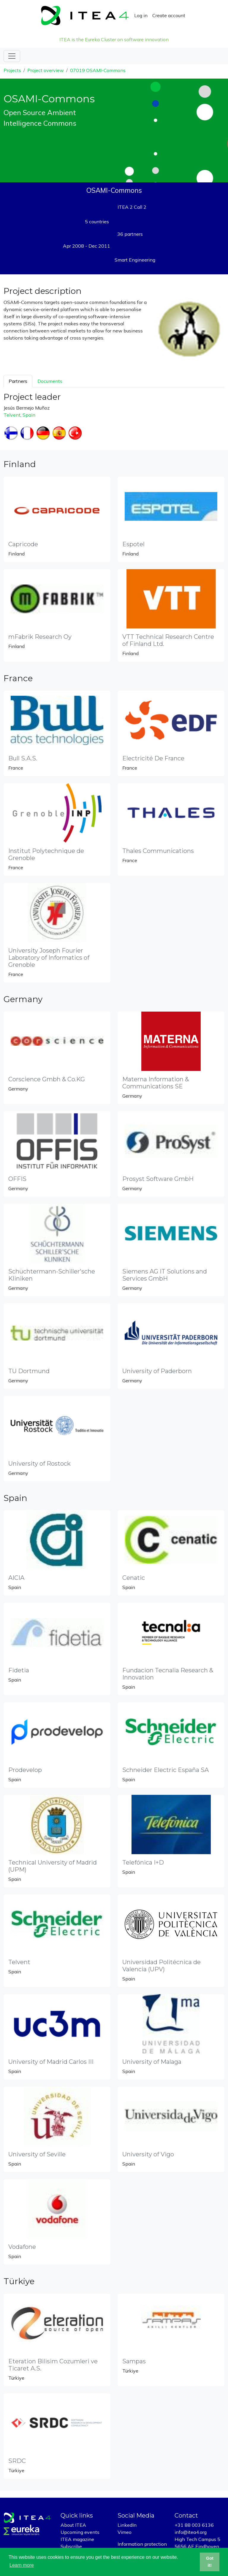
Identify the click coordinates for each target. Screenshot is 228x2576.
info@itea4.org (191, 2532)
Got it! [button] (209, 2562)
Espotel (133, 544)
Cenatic (133, 1577)
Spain (29, 415)
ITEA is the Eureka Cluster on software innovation (114, 39)
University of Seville (37, 2154)
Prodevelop (25, 1769)
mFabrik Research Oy (40, 636)
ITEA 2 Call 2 (132, 207)
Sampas (134, 2361)
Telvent (12, 415)
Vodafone (22, 2246)
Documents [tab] (49, 381)
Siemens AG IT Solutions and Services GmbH (164, 1275)
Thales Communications (158, 850)
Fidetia (18, 1670)
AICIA (16, 1577)
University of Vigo (148, 2154)
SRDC (17, 2460)
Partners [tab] (18, 381)
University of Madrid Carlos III (51, 2061)
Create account (168, 15)
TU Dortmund (29, 1371)
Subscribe (71, 2546)
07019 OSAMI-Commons (98, 70)
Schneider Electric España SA (165, 1769)
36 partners (130, 234)
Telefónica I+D (143, 1862)
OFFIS (17, 1178)
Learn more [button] (22, 2565)
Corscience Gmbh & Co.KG (46, 1079)
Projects (12, 70)
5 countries (97, 222)
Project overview (45, 70)
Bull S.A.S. (22, 758)
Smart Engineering (135, 260)
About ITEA (73, 2525)
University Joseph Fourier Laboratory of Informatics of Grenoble (48, 957)
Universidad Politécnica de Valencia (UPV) (161, 1966)
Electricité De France (153, 758)
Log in (141, 15)
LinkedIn (127, 2525)
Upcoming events (80, 2532)
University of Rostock (39, 1463)
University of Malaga (151, 2061)
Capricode (23, 544)
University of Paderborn (157, 1371)
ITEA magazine (77, 2539)
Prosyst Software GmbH (158, 1178)
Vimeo (125, 2532)
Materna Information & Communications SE (155, 1083)
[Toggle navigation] (12, 56)
